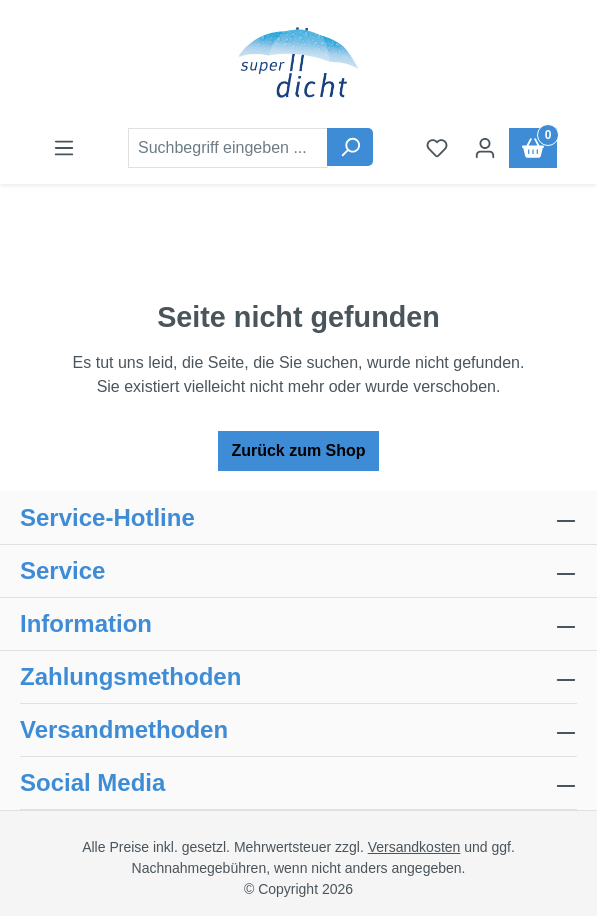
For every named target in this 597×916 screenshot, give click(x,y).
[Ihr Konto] (485, 148)
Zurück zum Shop (298, 450)
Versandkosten (414, 847)
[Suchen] (350, 147)
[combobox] (228, 148)
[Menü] (64, 148)
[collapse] (566, 677)
